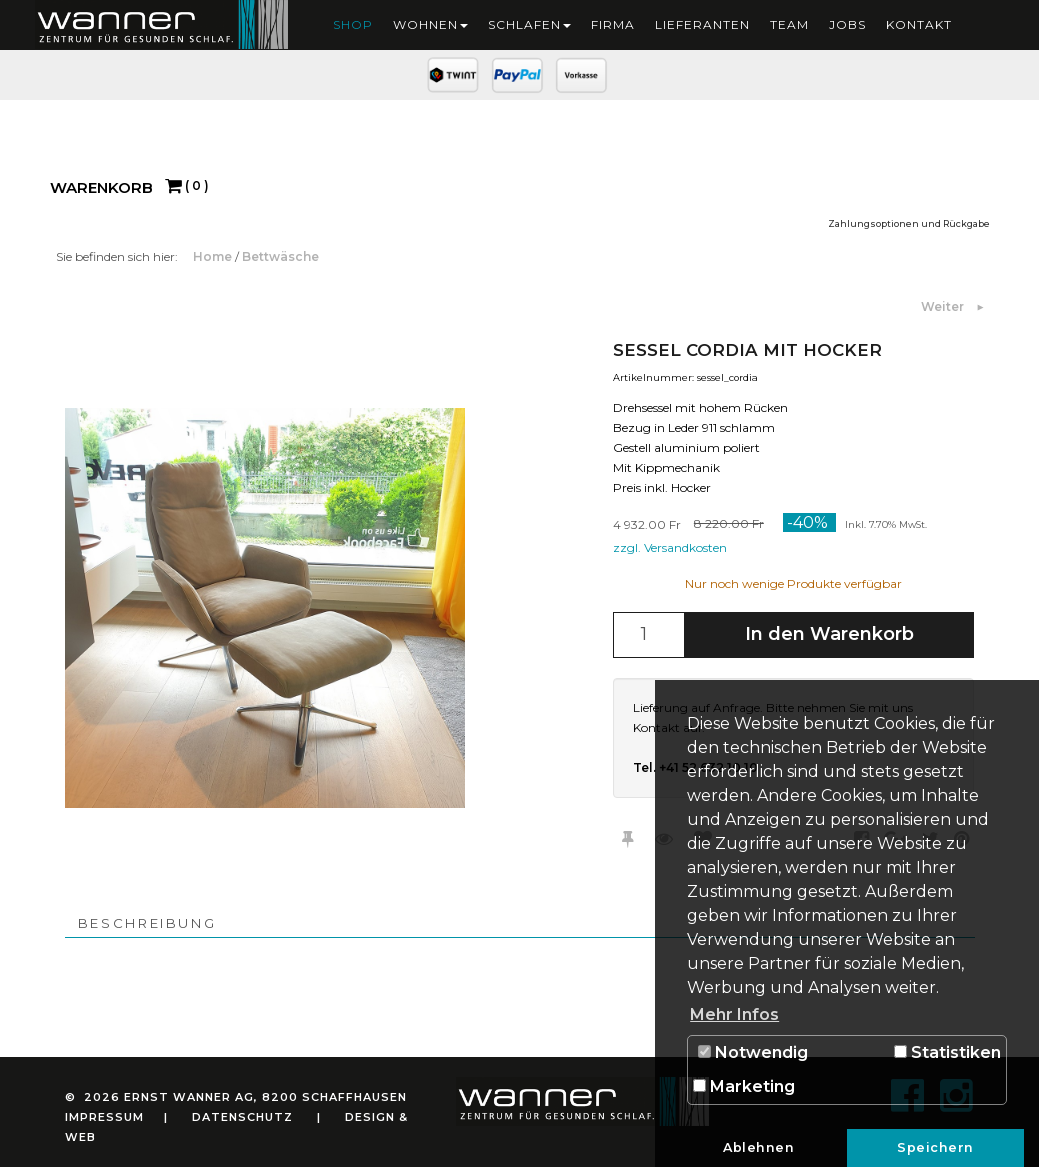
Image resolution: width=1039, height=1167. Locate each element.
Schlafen (529, 24)
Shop (353, 24)
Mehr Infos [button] (734, 1014)
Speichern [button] (935, 1147)
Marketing (744, 1086)
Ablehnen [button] (758, 1147)
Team (789, 24)
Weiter (944, 306)
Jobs (847, 24)
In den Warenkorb (829, 634)
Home (214, 256)
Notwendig (753, 1052)
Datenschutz (242, 1117)
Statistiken (947, 1052)
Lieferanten (702, 24)
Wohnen (430, 24)
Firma (613, 24)
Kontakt (919, 24)
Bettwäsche (280, 256)
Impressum (104, 1117)
